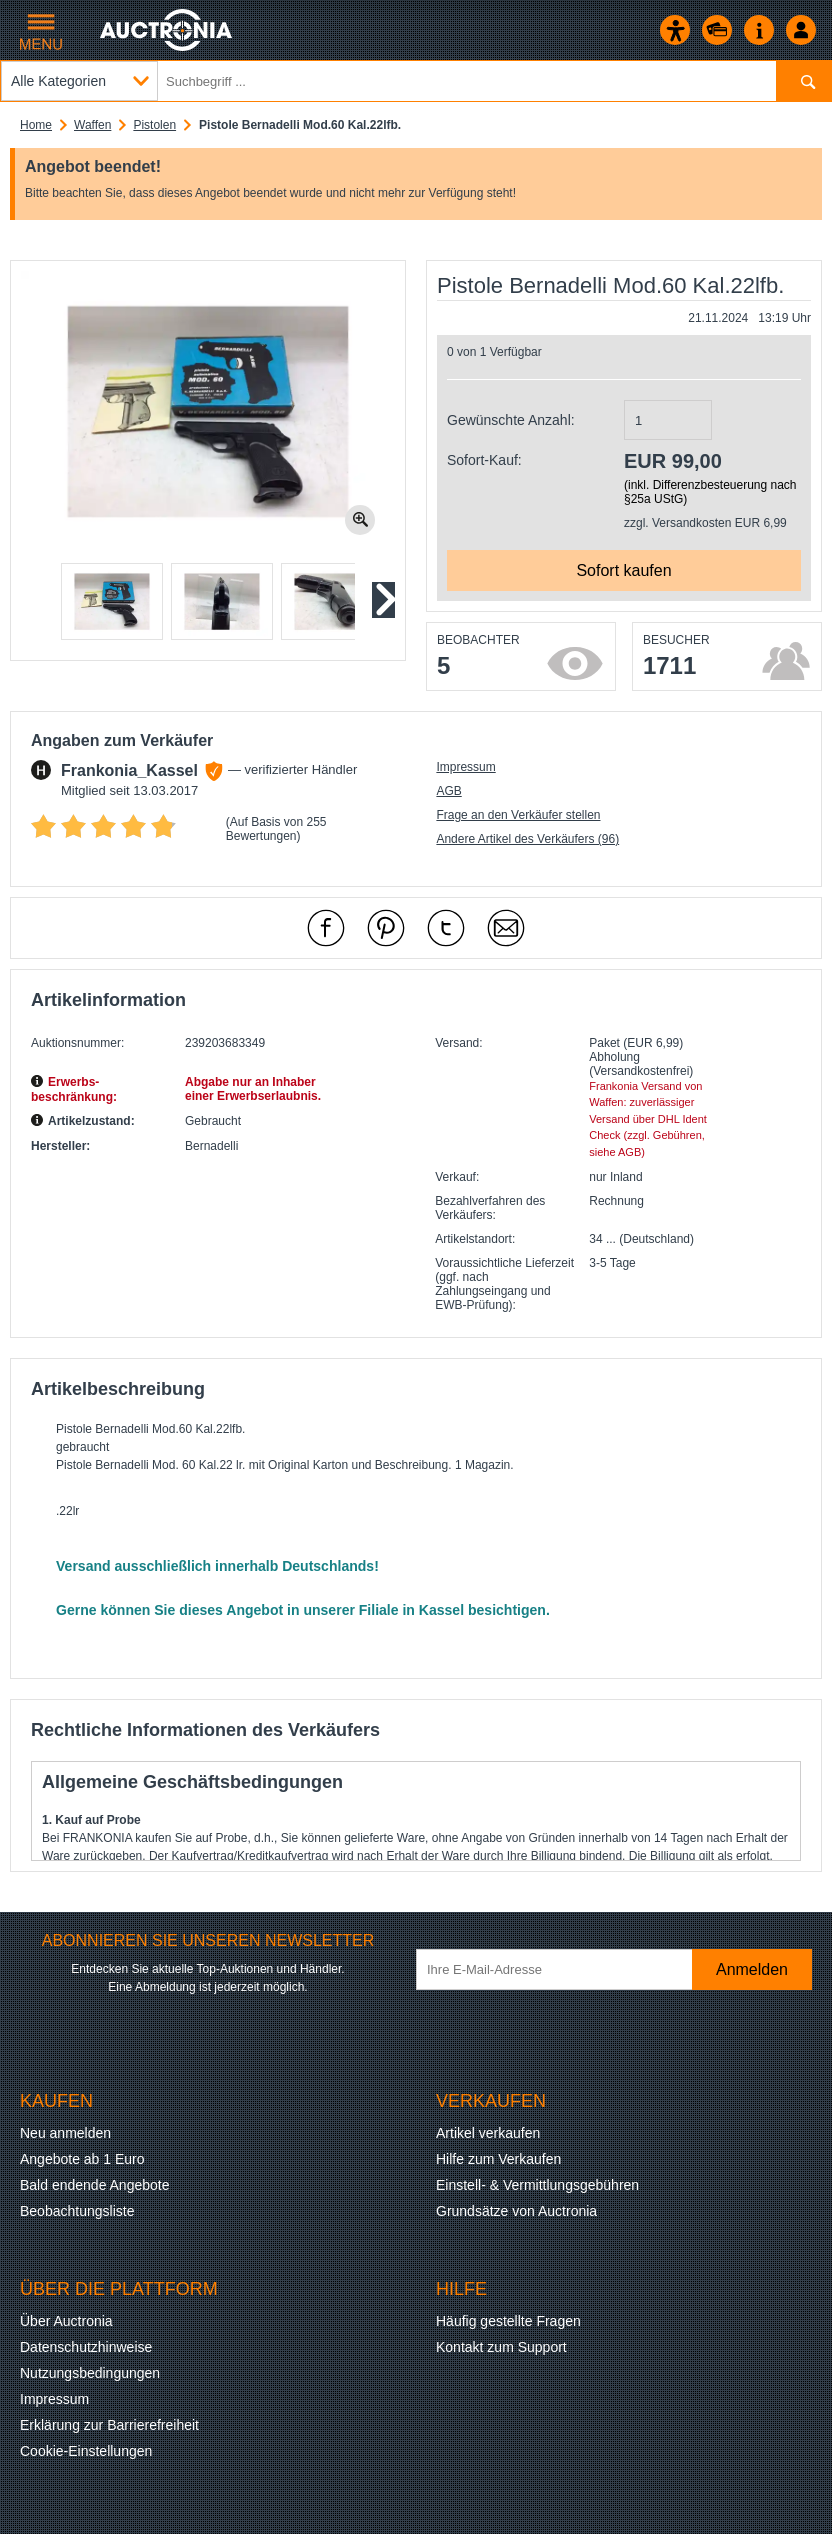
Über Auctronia (66, 2321)
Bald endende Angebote (94, 2185)
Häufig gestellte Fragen (508, 2321)
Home (36, 125)
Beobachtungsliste (77, 2211)
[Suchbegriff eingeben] (416, 81)
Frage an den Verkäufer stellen (518, 815)
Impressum (465, 767)
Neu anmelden (65, 2133)
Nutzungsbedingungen (90, 2373)
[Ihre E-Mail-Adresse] (564, 1969)
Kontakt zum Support (501, 2347)
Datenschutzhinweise (86, 2347)
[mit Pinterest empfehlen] (386, 928)
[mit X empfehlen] (446, 928)
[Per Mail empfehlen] (506, 928)
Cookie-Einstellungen (86, 2451)
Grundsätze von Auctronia (516, 2211)
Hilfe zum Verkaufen (498, 2159)
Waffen (92, 125)
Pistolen (154, 125)
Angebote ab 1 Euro (82, 2159)
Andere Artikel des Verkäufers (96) (527, 839)
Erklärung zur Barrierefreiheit (109, 2425)
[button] (112, 601)
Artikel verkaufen (488, 2133)
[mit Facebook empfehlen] (326, 928)
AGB (448, 791)
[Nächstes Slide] (382, 600)
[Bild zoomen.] (360, 520)
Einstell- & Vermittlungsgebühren (537, 2185)
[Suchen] (803, 81)
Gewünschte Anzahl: (511, 420)
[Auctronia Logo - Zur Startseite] (167, 30)
